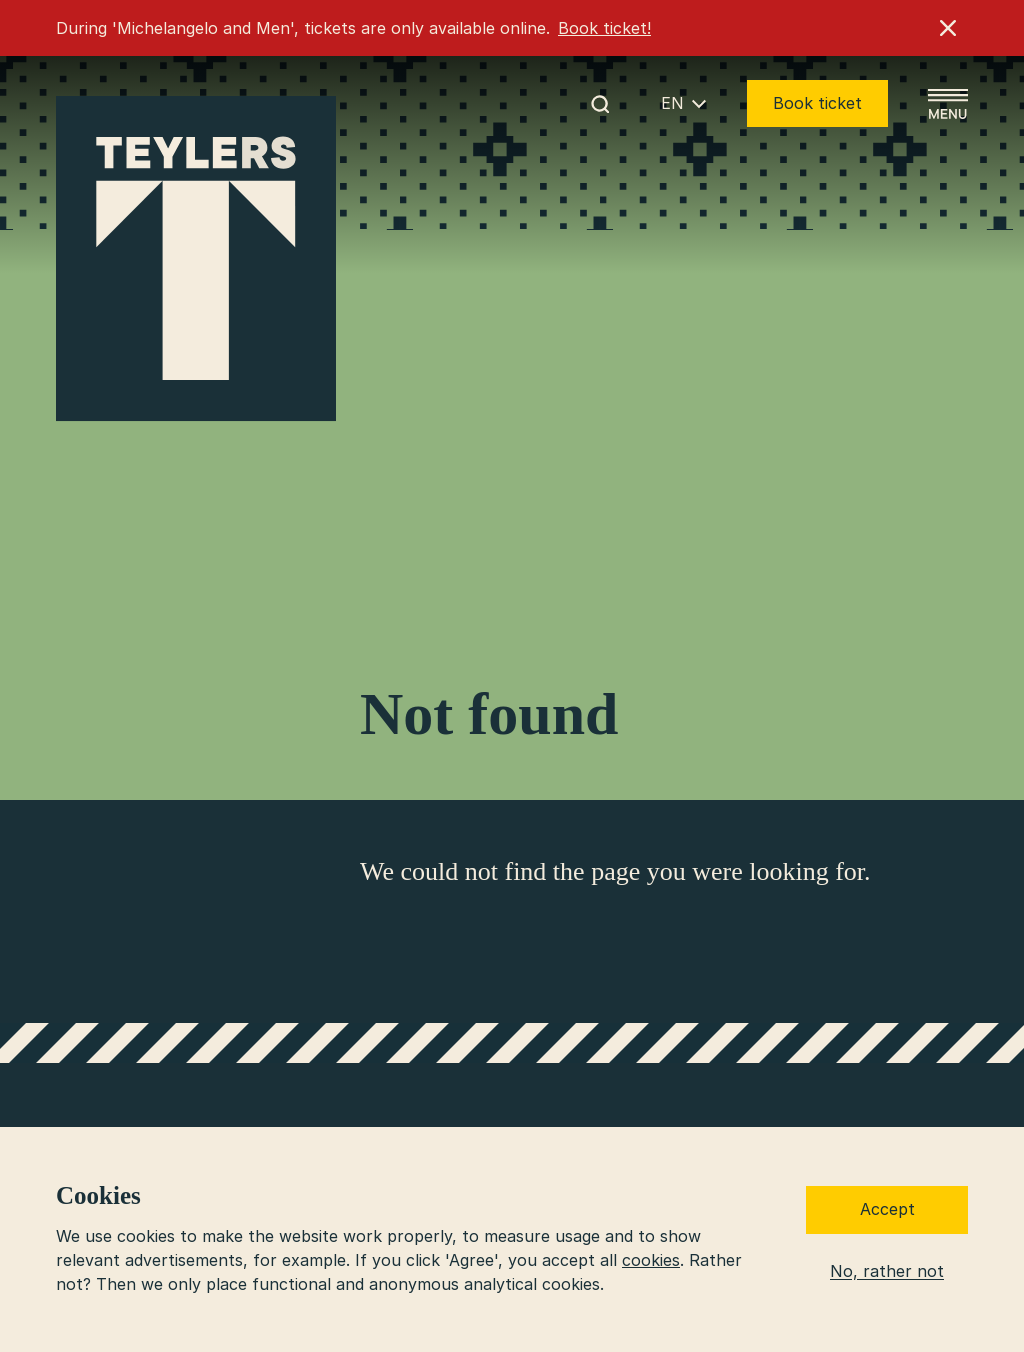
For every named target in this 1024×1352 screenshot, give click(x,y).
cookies (651, 1260)
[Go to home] (196, 259)
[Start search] (600, 104)
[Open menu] (948, 104)
